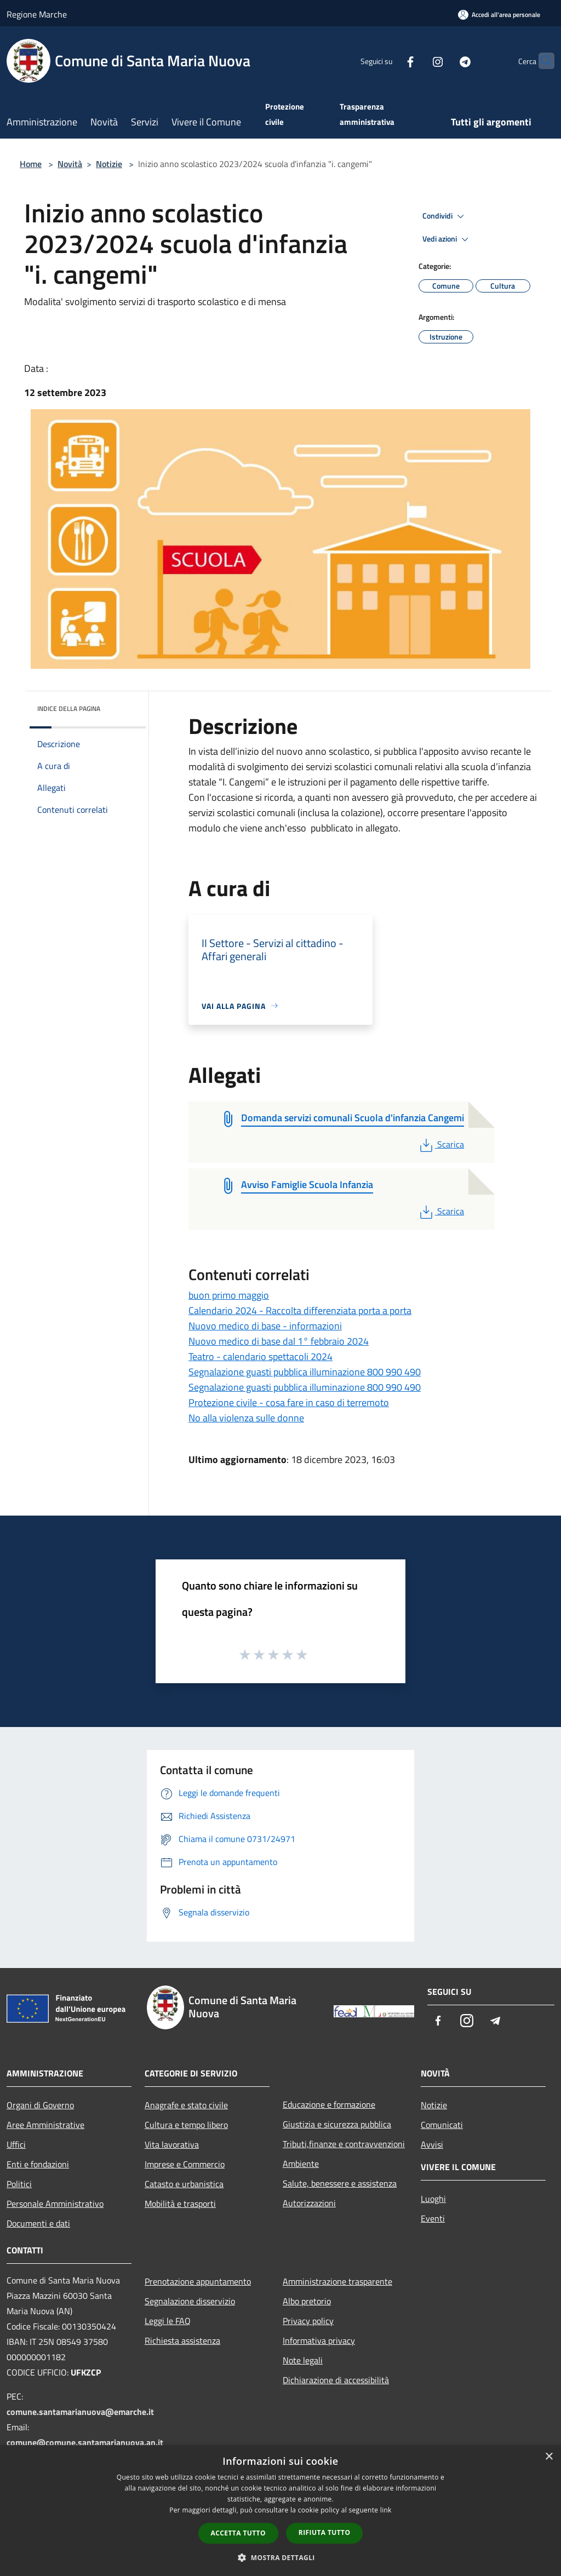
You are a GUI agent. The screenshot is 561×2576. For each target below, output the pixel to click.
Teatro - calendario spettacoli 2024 (260, 1356)
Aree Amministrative (45, 2124)
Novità (70, 163)
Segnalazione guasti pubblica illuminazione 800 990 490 (304, 1371)
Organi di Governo (40, 2105)
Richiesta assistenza (182, 2340)
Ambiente (301, 2163)
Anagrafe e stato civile (186, 2105)
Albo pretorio (307, 2301)
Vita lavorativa (172, 2144)
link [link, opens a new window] (386, 2510)
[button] (280, 2557)
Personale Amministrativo (55, 2203)
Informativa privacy (319, 2340)
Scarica (440, 1144)
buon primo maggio (228, 1295)
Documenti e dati (38, 2223)
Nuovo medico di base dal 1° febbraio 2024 (278, 1341)
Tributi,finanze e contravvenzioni (344, 2143)
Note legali (303, 2360)
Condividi (444, 216)
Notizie (109, 163)
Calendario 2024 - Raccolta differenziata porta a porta (299, 1310)
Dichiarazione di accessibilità (336, 2379)
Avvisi (432, 2144)
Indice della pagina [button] (68, 708)
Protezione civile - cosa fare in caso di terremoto (288, 1402)
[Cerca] (541, 61)
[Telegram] (444, 60)
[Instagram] (416, 60)
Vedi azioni (447, 239)
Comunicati (442, 2124)
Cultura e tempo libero (186, 2124)
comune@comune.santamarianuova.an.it (85, 2442)
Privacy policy (308, 2320)
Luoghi (433, 2198)
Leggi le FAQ (168, 2320)
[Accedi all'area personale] (499, 14)
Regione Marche (37, 14)
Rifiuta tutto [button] (325, 2532)
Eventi (433, 2218)
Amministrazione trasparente (337, 2281)
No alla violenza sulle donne (246, 1417)
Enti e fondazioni (38, 2164)
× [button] (549, 2457)
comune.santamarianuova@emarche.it (80, 2411)
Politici (19, 2183)
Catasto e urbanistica (184, 2183)
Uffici (16, 2144)
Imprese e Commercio (185, 2164)
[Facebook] (389, 60)
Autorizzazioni (309, 2203)
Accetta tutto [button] (238, 2533)
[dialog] (280, 2510)
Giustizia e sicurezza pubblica (337, 2124)
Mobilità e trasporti (180, 2203)
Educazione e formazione (329, 2104)
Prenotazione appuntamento (198, 2281)
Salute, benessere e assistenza (340, 2183)
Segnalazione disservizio (190, 2301)
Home (31, 163)
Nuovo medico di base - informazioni (265, 1325)
